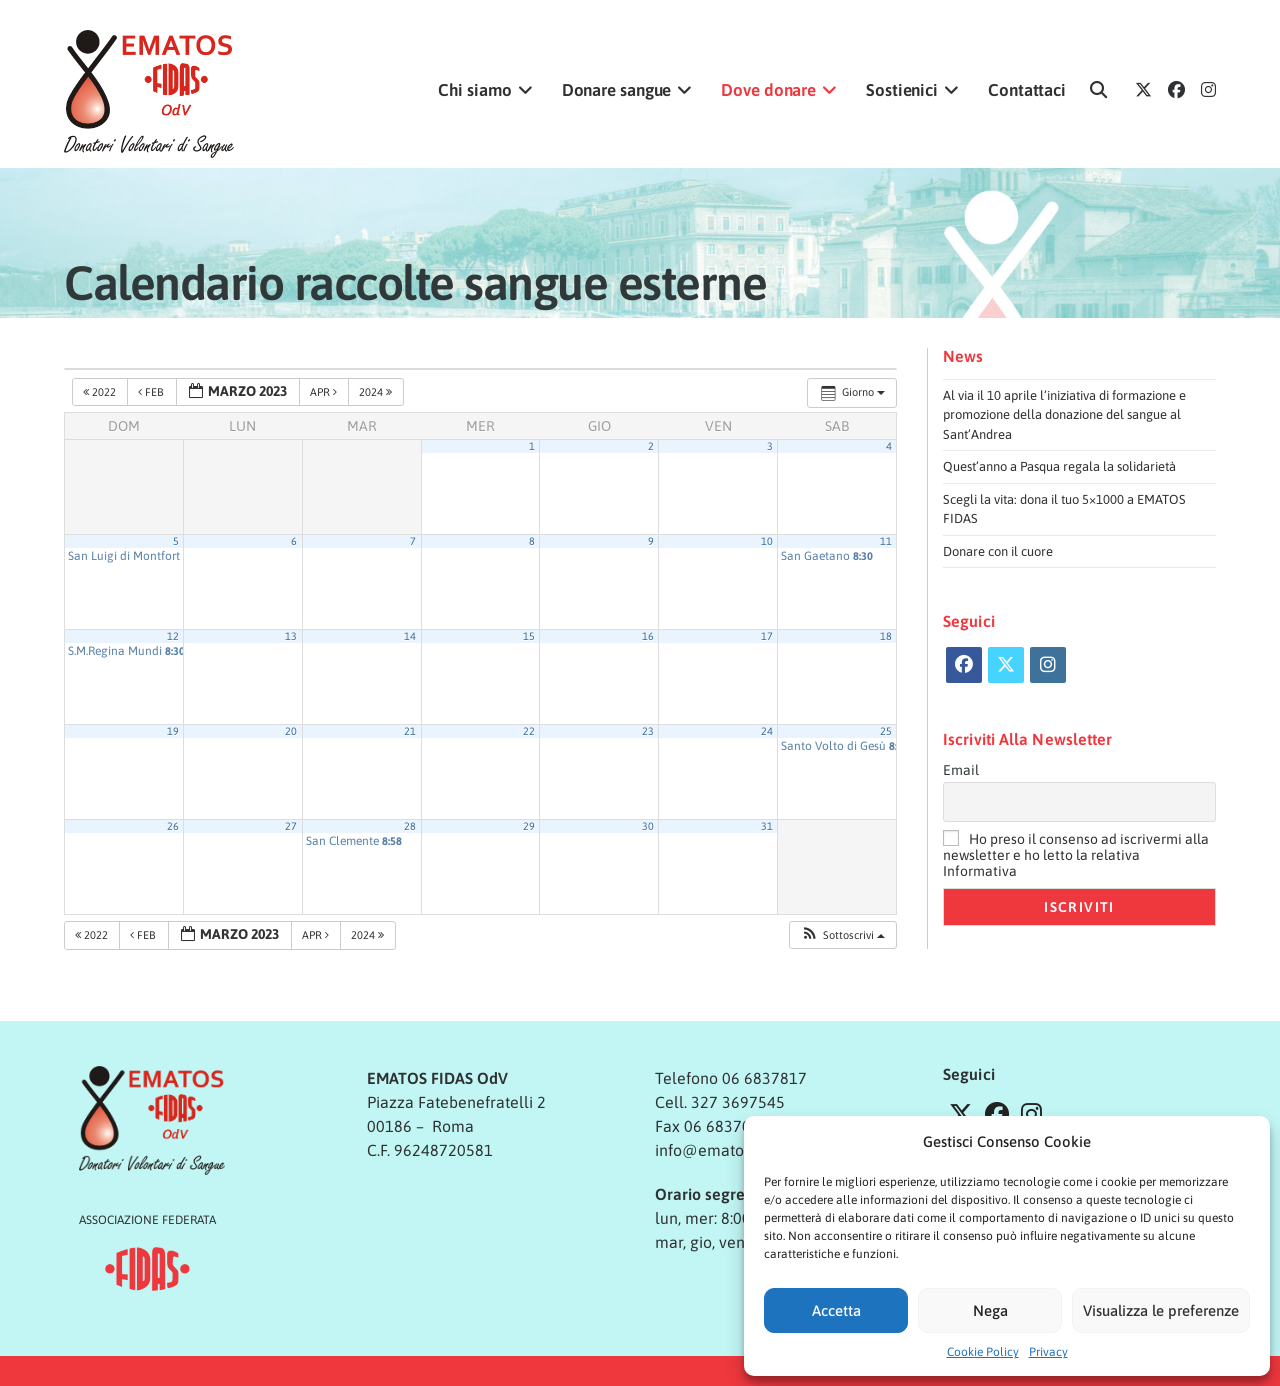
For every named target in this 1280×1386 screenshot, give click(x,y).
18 (886, 636)
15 (529, 636)
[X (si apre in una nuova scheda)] (1143, 90)
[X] (1006, 665)
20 (291, 731)
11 (886, 541)
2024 (377, 392)
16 (648, 636)
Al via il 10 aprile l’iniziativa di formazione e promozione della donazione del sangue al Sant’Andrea (1064, 415)
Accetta (836, 1310)
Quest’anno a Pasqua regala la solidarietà (1059, 466)
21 (410, 731)
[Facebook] (964, 665)
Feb (152, 392)
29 (529, 826)
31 (767, 826)
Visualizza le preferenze (1161, 1310)
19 (173, 731)
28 (410, 826)
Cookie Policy (983, 1352)
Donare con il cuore (998, 551)
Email (961, 770)
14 (410, 636)
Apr (325, 392)
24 (767, 731)
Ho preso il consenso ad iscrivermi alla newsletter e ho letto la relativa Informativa (1076, 855)
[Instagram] (1048, 665)
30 (648, 826)
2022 (101, 392)
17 (767, 636)
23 (648, 731)
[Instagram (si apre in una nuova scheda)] (1208, 90)
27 (291, 826)
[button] (842, 935)
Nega (990, 1310)
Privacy (1048, 1352)
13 (291, 636)
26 (173, 826)
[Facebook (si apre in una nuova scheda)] (1176, 90)
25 (886, 731)
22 (529, 731)
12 (173, 636)
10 (767, 541)
